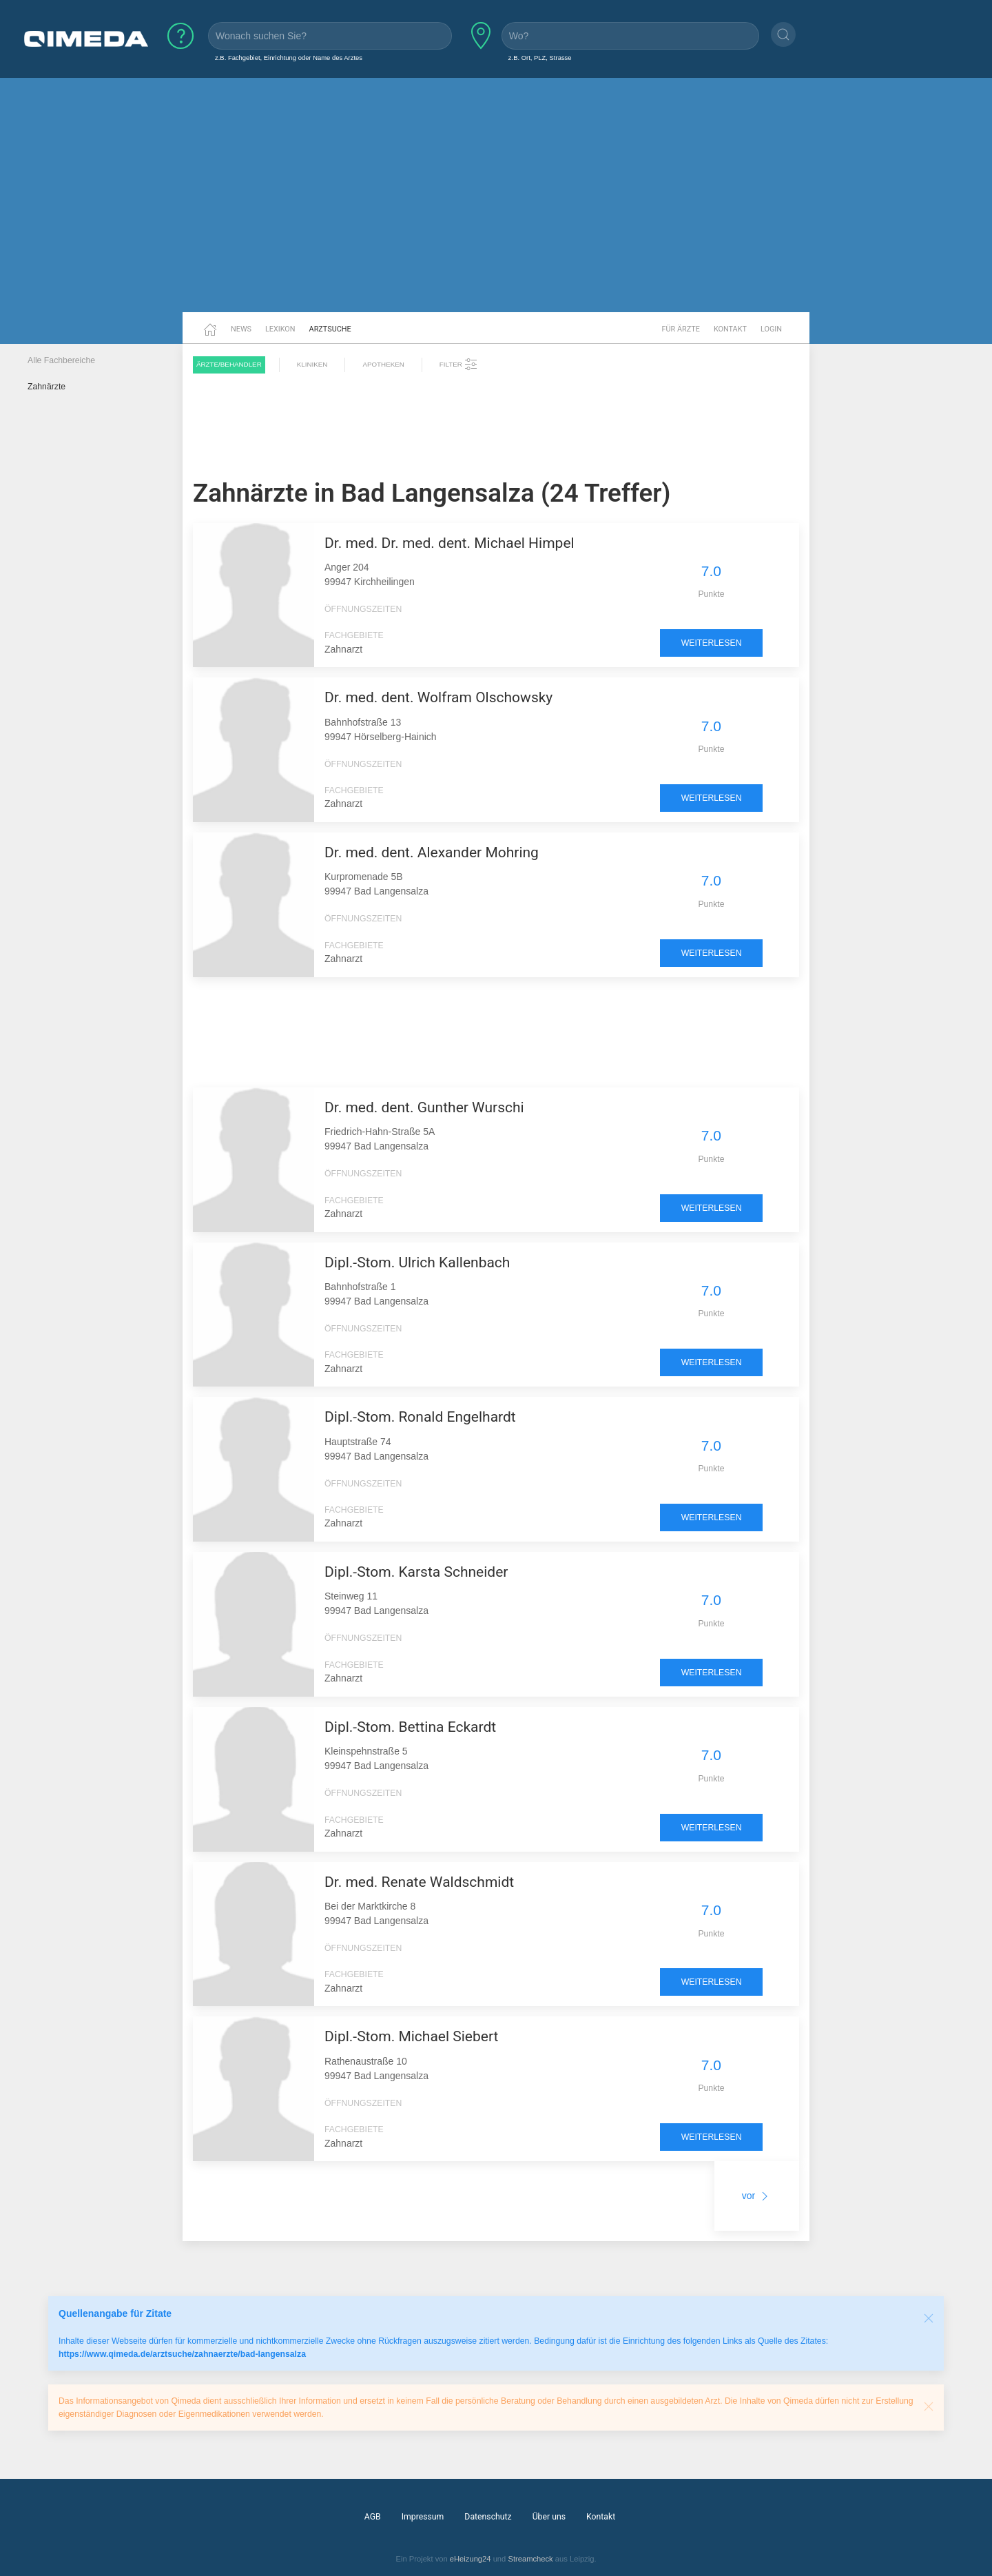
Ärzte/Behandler (229, 364)
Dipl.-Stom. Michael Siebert (411, 2036)
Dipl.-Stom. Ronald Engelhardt (420, 1417)
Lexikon (280, 329)
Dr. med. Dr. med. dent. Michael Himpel (449, 543)
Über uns (549, 2517)
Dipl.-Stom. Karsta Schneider (416, 1572)
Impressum (423, 2517)
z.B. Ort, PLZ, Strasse (540, 57)
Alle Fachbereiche (61, 360)
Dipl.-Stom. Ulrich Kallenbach (417, 1262)
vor (757, 2195)
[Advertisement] (496, 205)
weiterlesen (711, 643)
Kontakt (730, 329)
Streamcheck (530, 2559)
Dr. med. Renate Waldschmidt (419, 1882)
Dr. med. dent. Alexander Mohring (431, 852)
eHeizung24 (470, 2559)
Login (771, 329)
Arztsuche (330, 329)
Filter (459, 364)
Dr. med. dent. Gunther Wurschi (424, 1107)
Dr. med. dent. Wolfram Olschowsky (438, 697)
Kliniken (312, 364)
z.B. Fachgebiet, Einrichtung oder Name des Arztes (288, 57)
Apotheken (383, 364)
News (241, 329)
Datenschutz (487, 2517)
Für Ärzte (681, 329)
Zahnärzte (46, 386)
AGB (372, 2517)
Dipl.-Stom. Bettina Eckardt (410, 1727)
